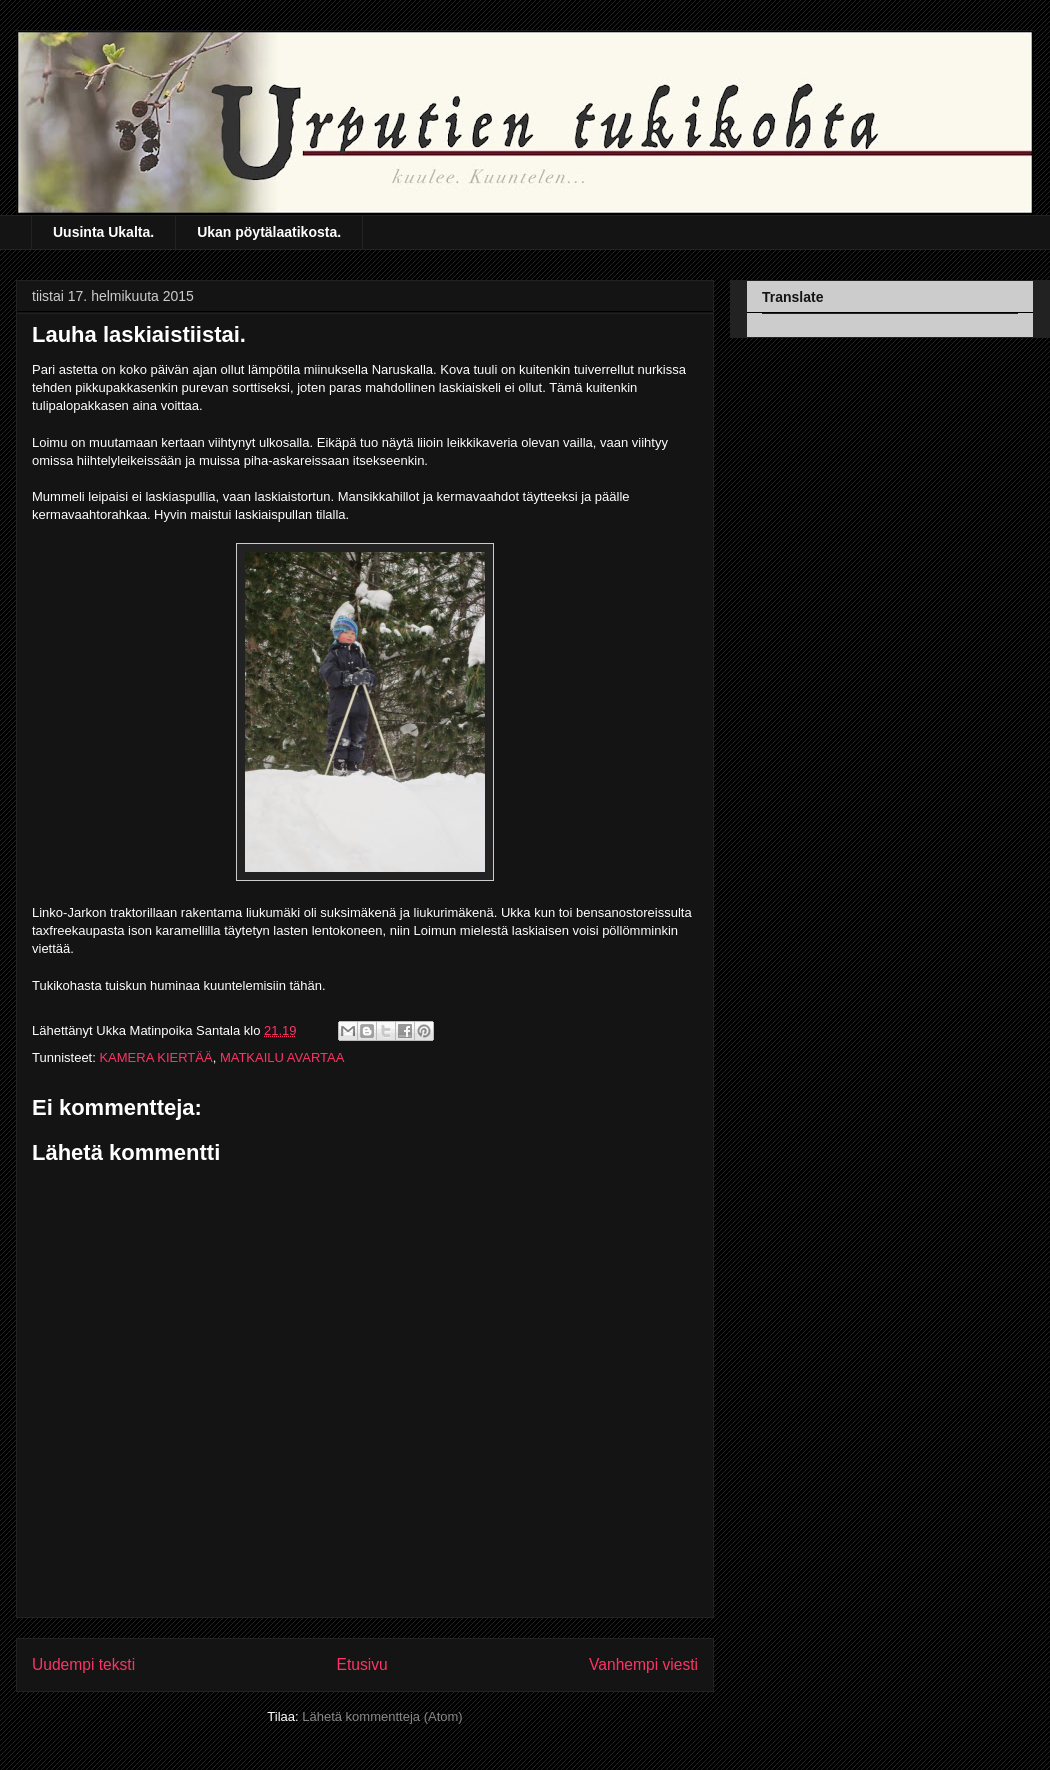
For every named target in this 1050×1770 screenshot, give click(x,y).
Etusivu (362, 1664)
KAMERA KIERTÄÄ (155, 1057)
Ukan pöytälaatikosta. (269, 232)
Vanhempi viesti (643, 1664)
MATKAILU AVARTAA (282, 1057)
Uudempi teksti (83, 1664)
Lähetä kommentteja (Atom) (382, 1716)
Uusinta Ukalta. (103, 232)
